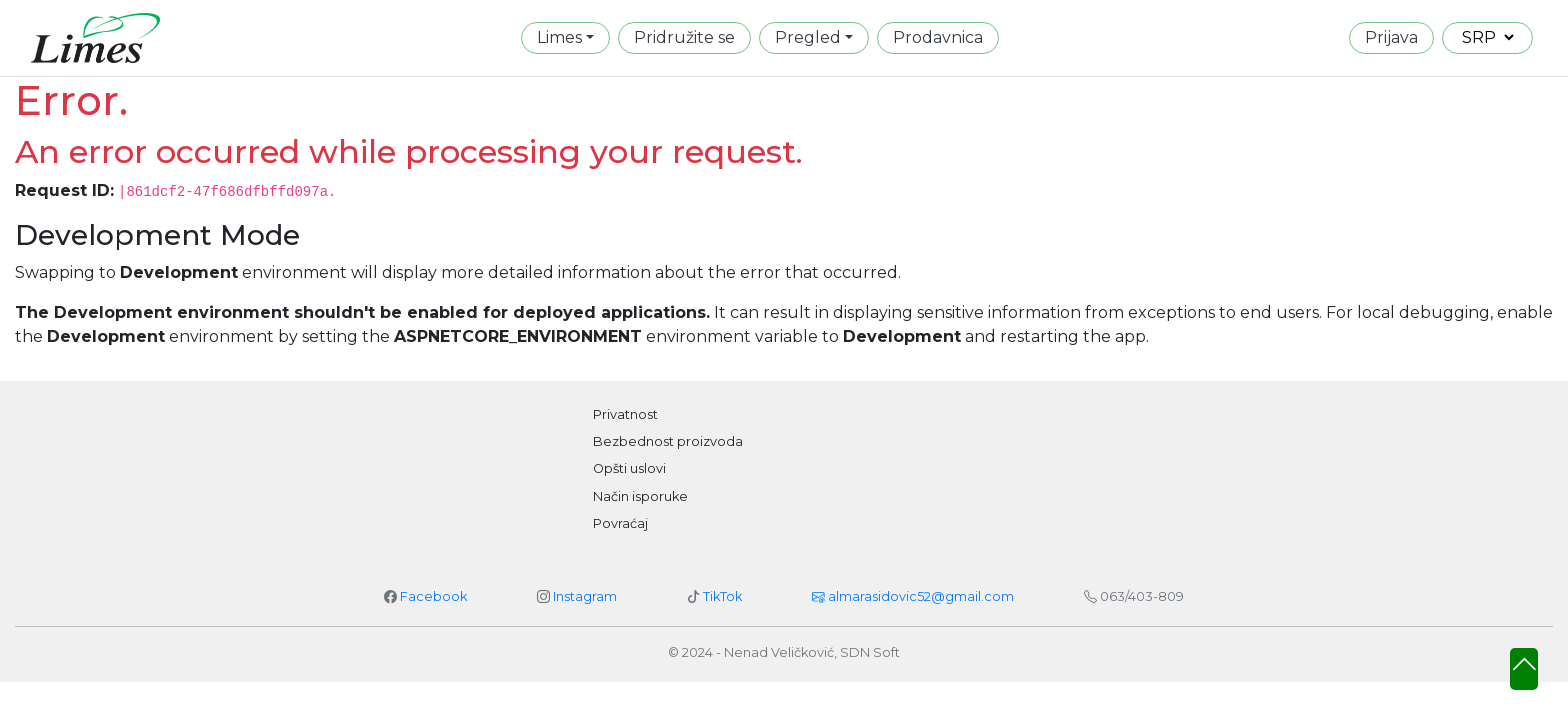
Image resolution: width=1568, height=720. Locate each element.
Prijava (1391, 37)
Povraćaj (620, 523)
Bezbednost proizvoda (668, 441)
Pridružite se (684, 37)
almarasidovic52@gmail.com (913, 596)
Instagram (585, 596)
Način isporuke (640, 496)
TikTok (722, 596)
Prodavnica (938, 37)
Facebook (433, 596)
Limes (559, 37)
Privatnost (625, 414)
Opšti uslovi (629, 468)
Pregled (808, 37)
